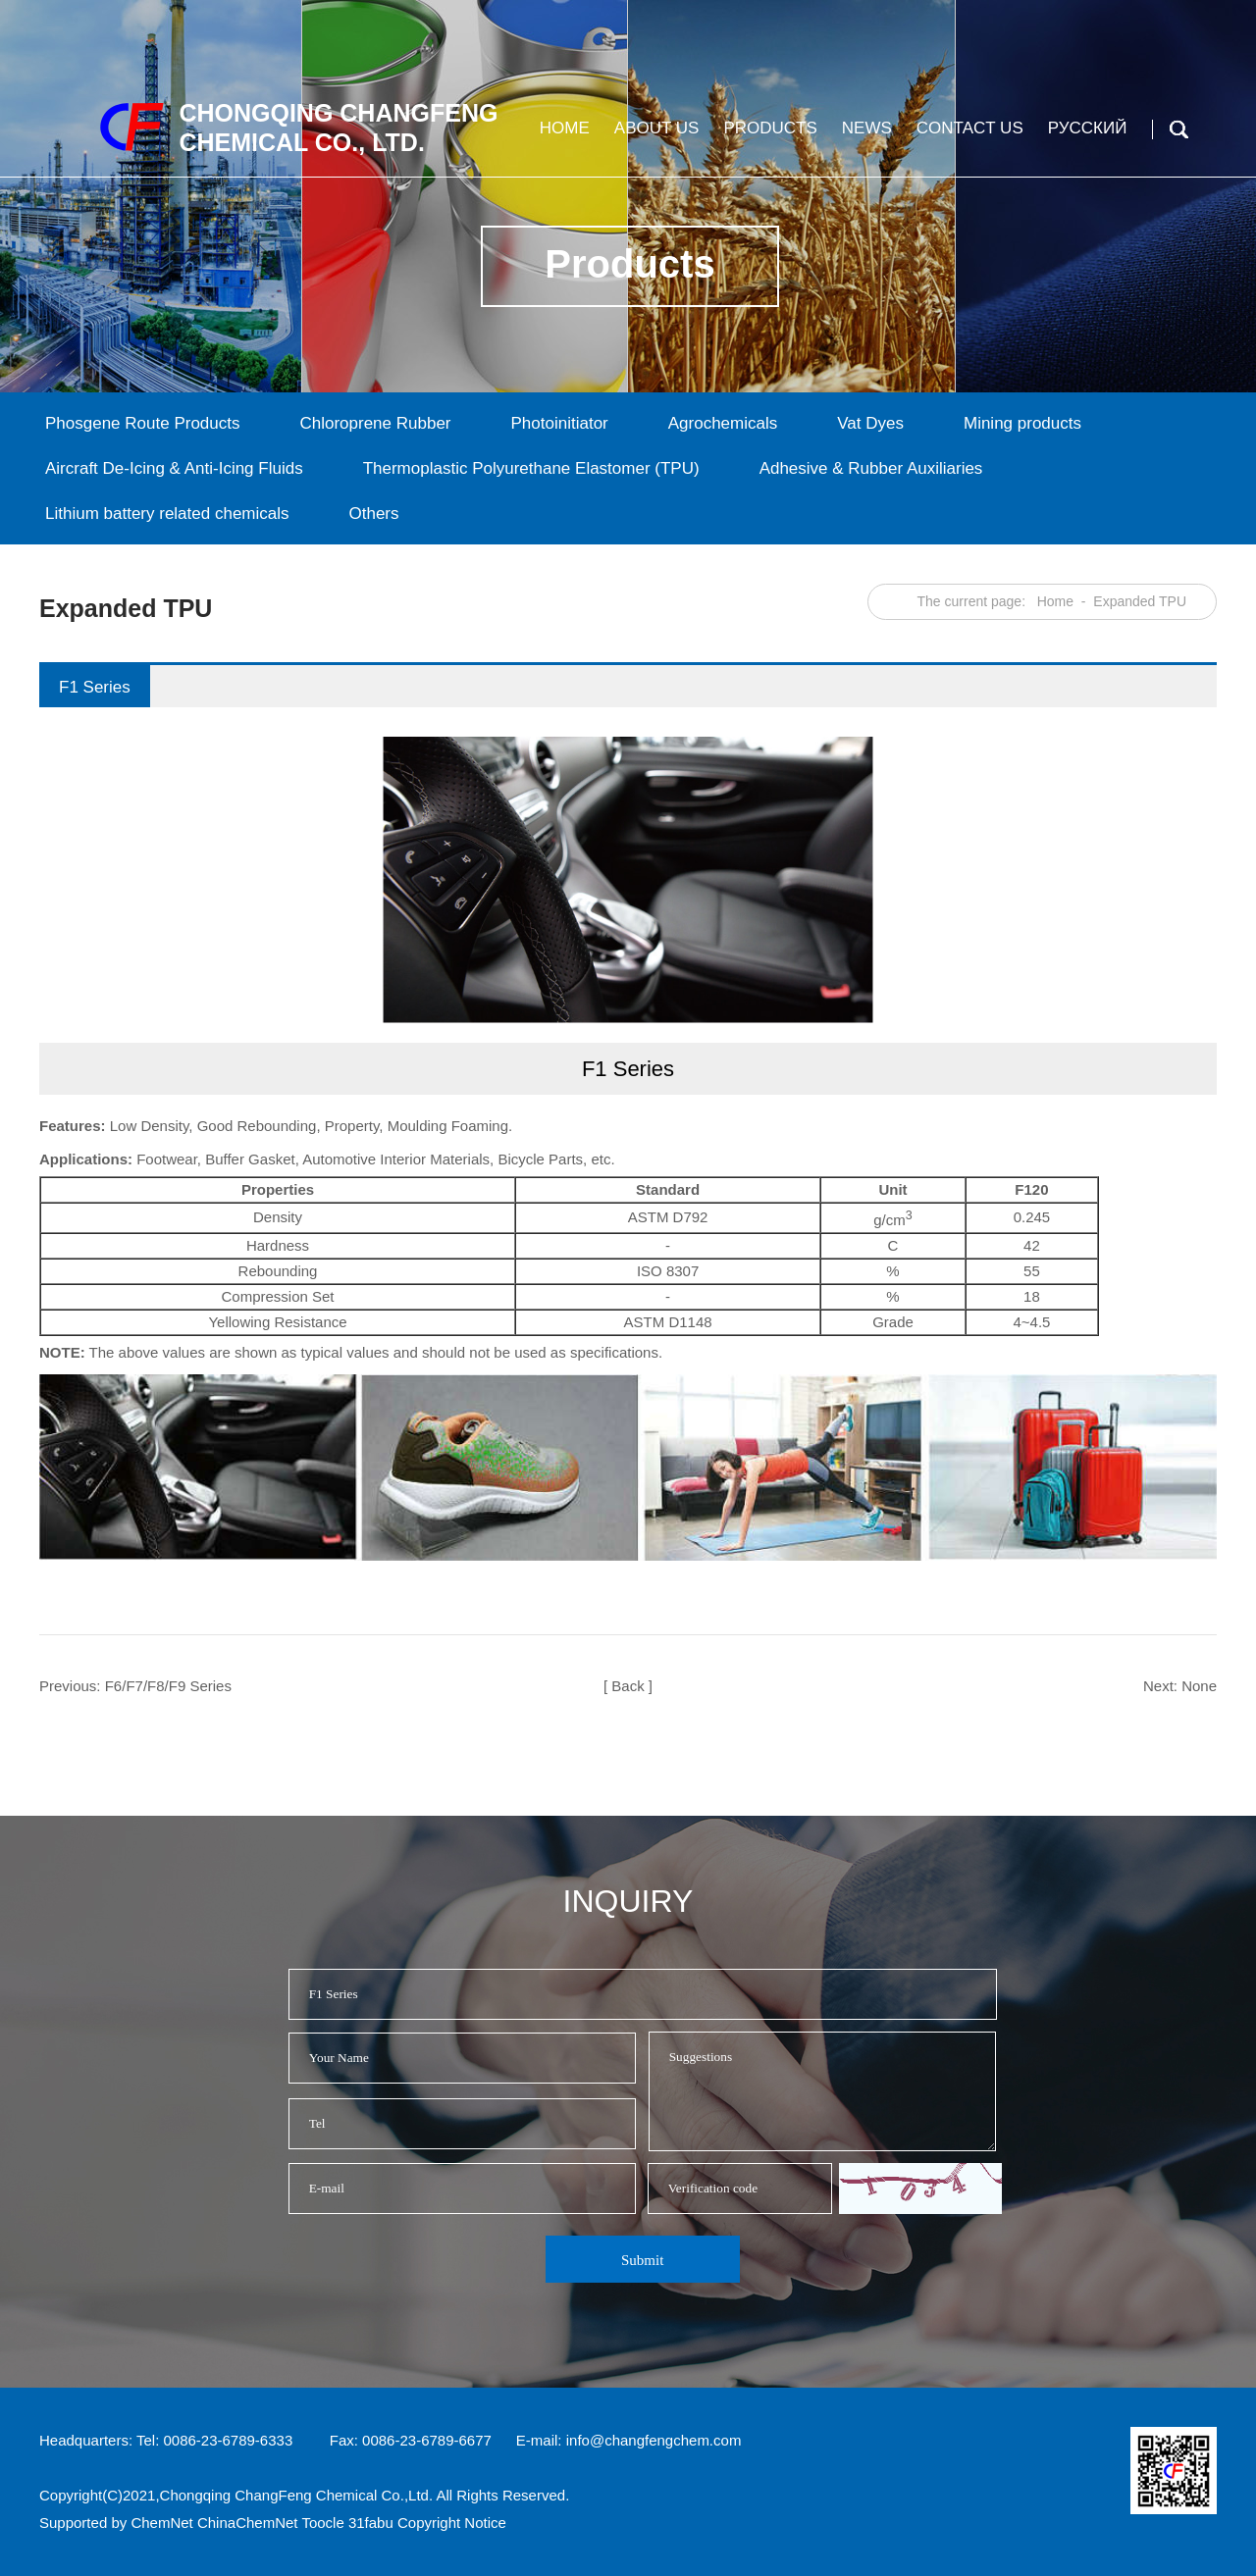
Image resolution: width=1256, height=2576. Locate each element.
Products (767, 136)
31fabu (370, 2522)
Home (562, 136)
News (864, 136)
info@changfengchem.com (654, 2440)
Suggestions (822, 2091)
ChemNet (161, 2522)
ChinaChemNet (247, 2522)
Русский (1085, 136)
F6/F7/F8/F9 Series (168, 1685)
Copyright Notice (451, 2522)
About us (654, 136)
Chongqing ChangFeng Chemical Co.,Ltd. (297, 2495)
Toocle (322, 2522)
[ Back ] (628, 1685)
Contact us (967, 136)
